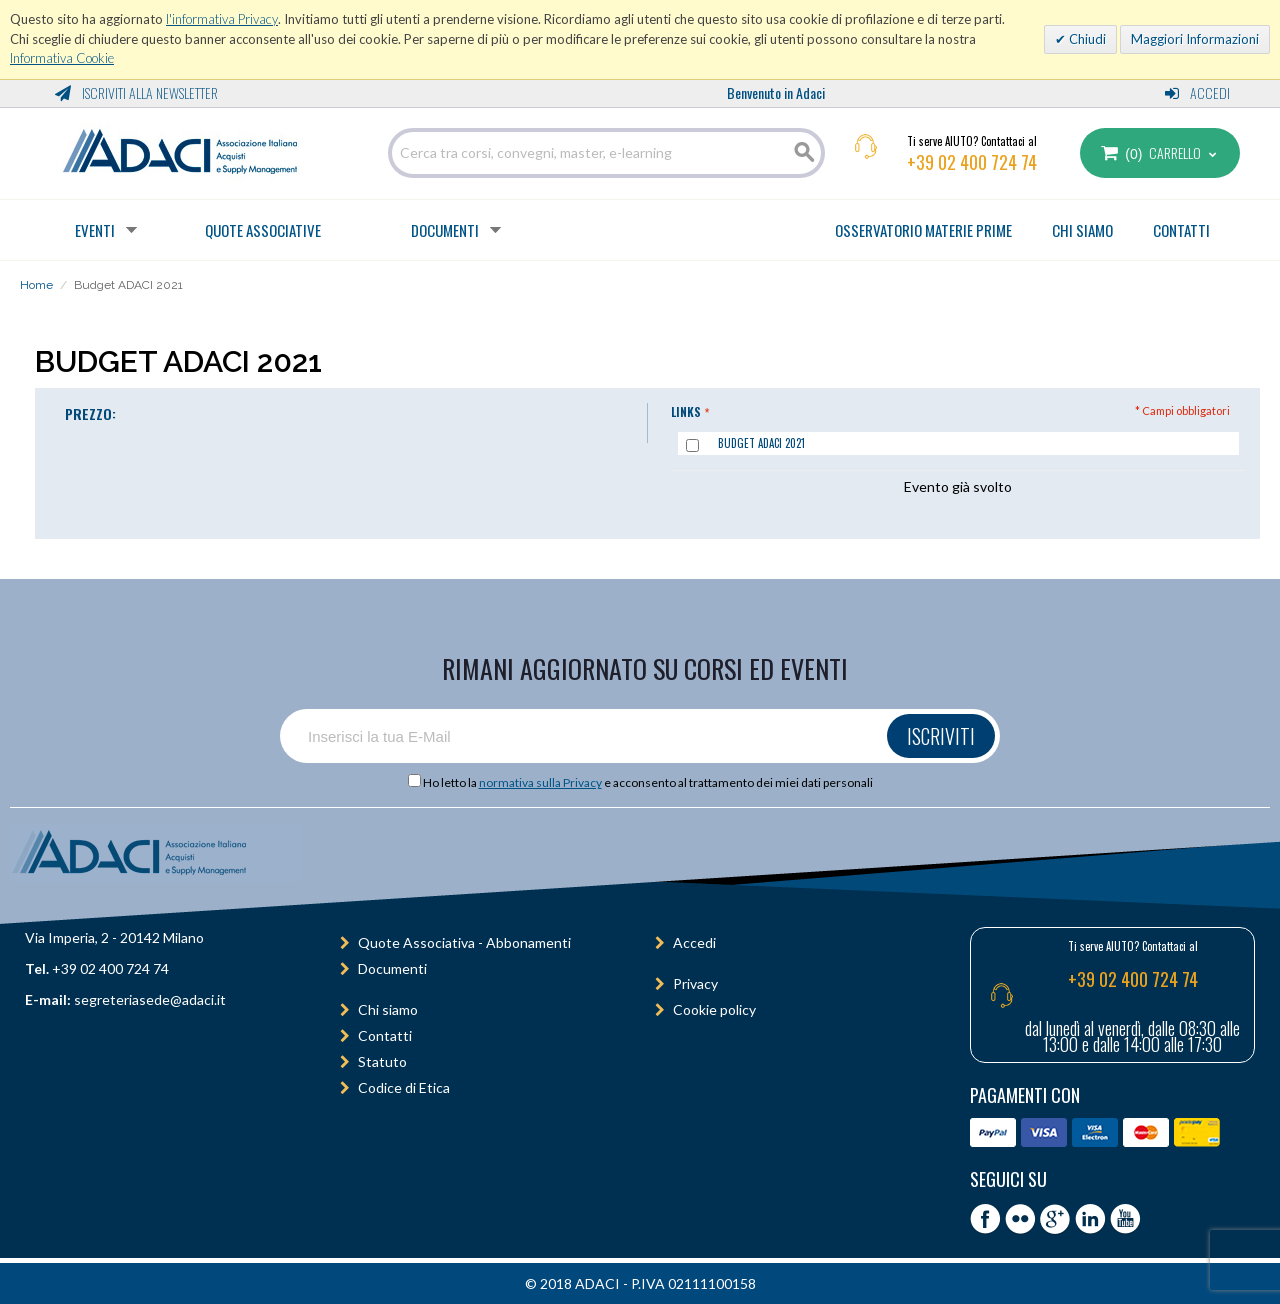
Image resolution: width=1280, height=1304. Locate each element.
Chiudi (1086, 39)
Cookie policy (714, 1009)
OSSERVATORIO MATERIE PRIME (923, 230)
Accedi (1197, 92)
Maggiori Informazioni (1195, 39)
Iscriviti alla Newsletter (136, 92)
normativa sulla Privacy (540, 782)
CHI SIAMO (1082, 230)
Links (686, 411)
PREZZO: (90, 413)
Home (36, 285)
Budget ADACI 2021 (761, 443)
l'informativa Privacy (222, 19)
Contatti (385, 1035)
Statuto (382, 1061)
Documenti (445, 230)
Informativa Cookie (62, 58)
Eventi (95, 230)
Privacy (695, 983)
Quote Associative (263, 230)
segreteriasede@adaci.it (150, 999)
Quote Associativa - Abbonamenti (464, 942)
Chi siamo (388, 1009)
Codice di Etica (404, 1087)
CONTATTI (1181, 230)
